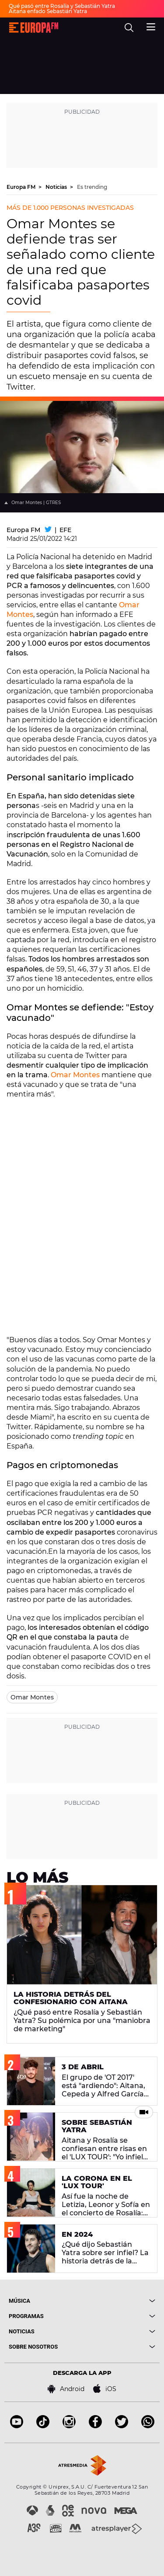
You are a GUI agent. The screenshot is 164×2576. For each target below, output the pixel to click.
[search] (129, 27)
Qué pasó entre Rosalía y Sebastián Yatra (62, 6)
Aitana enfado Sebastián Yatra (48, 11)
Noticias (56, 187)
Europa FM (22, 187)
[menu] (151, 25)
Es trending (92, 187)
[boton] (119, 2300)
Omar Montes (75, 1075)
